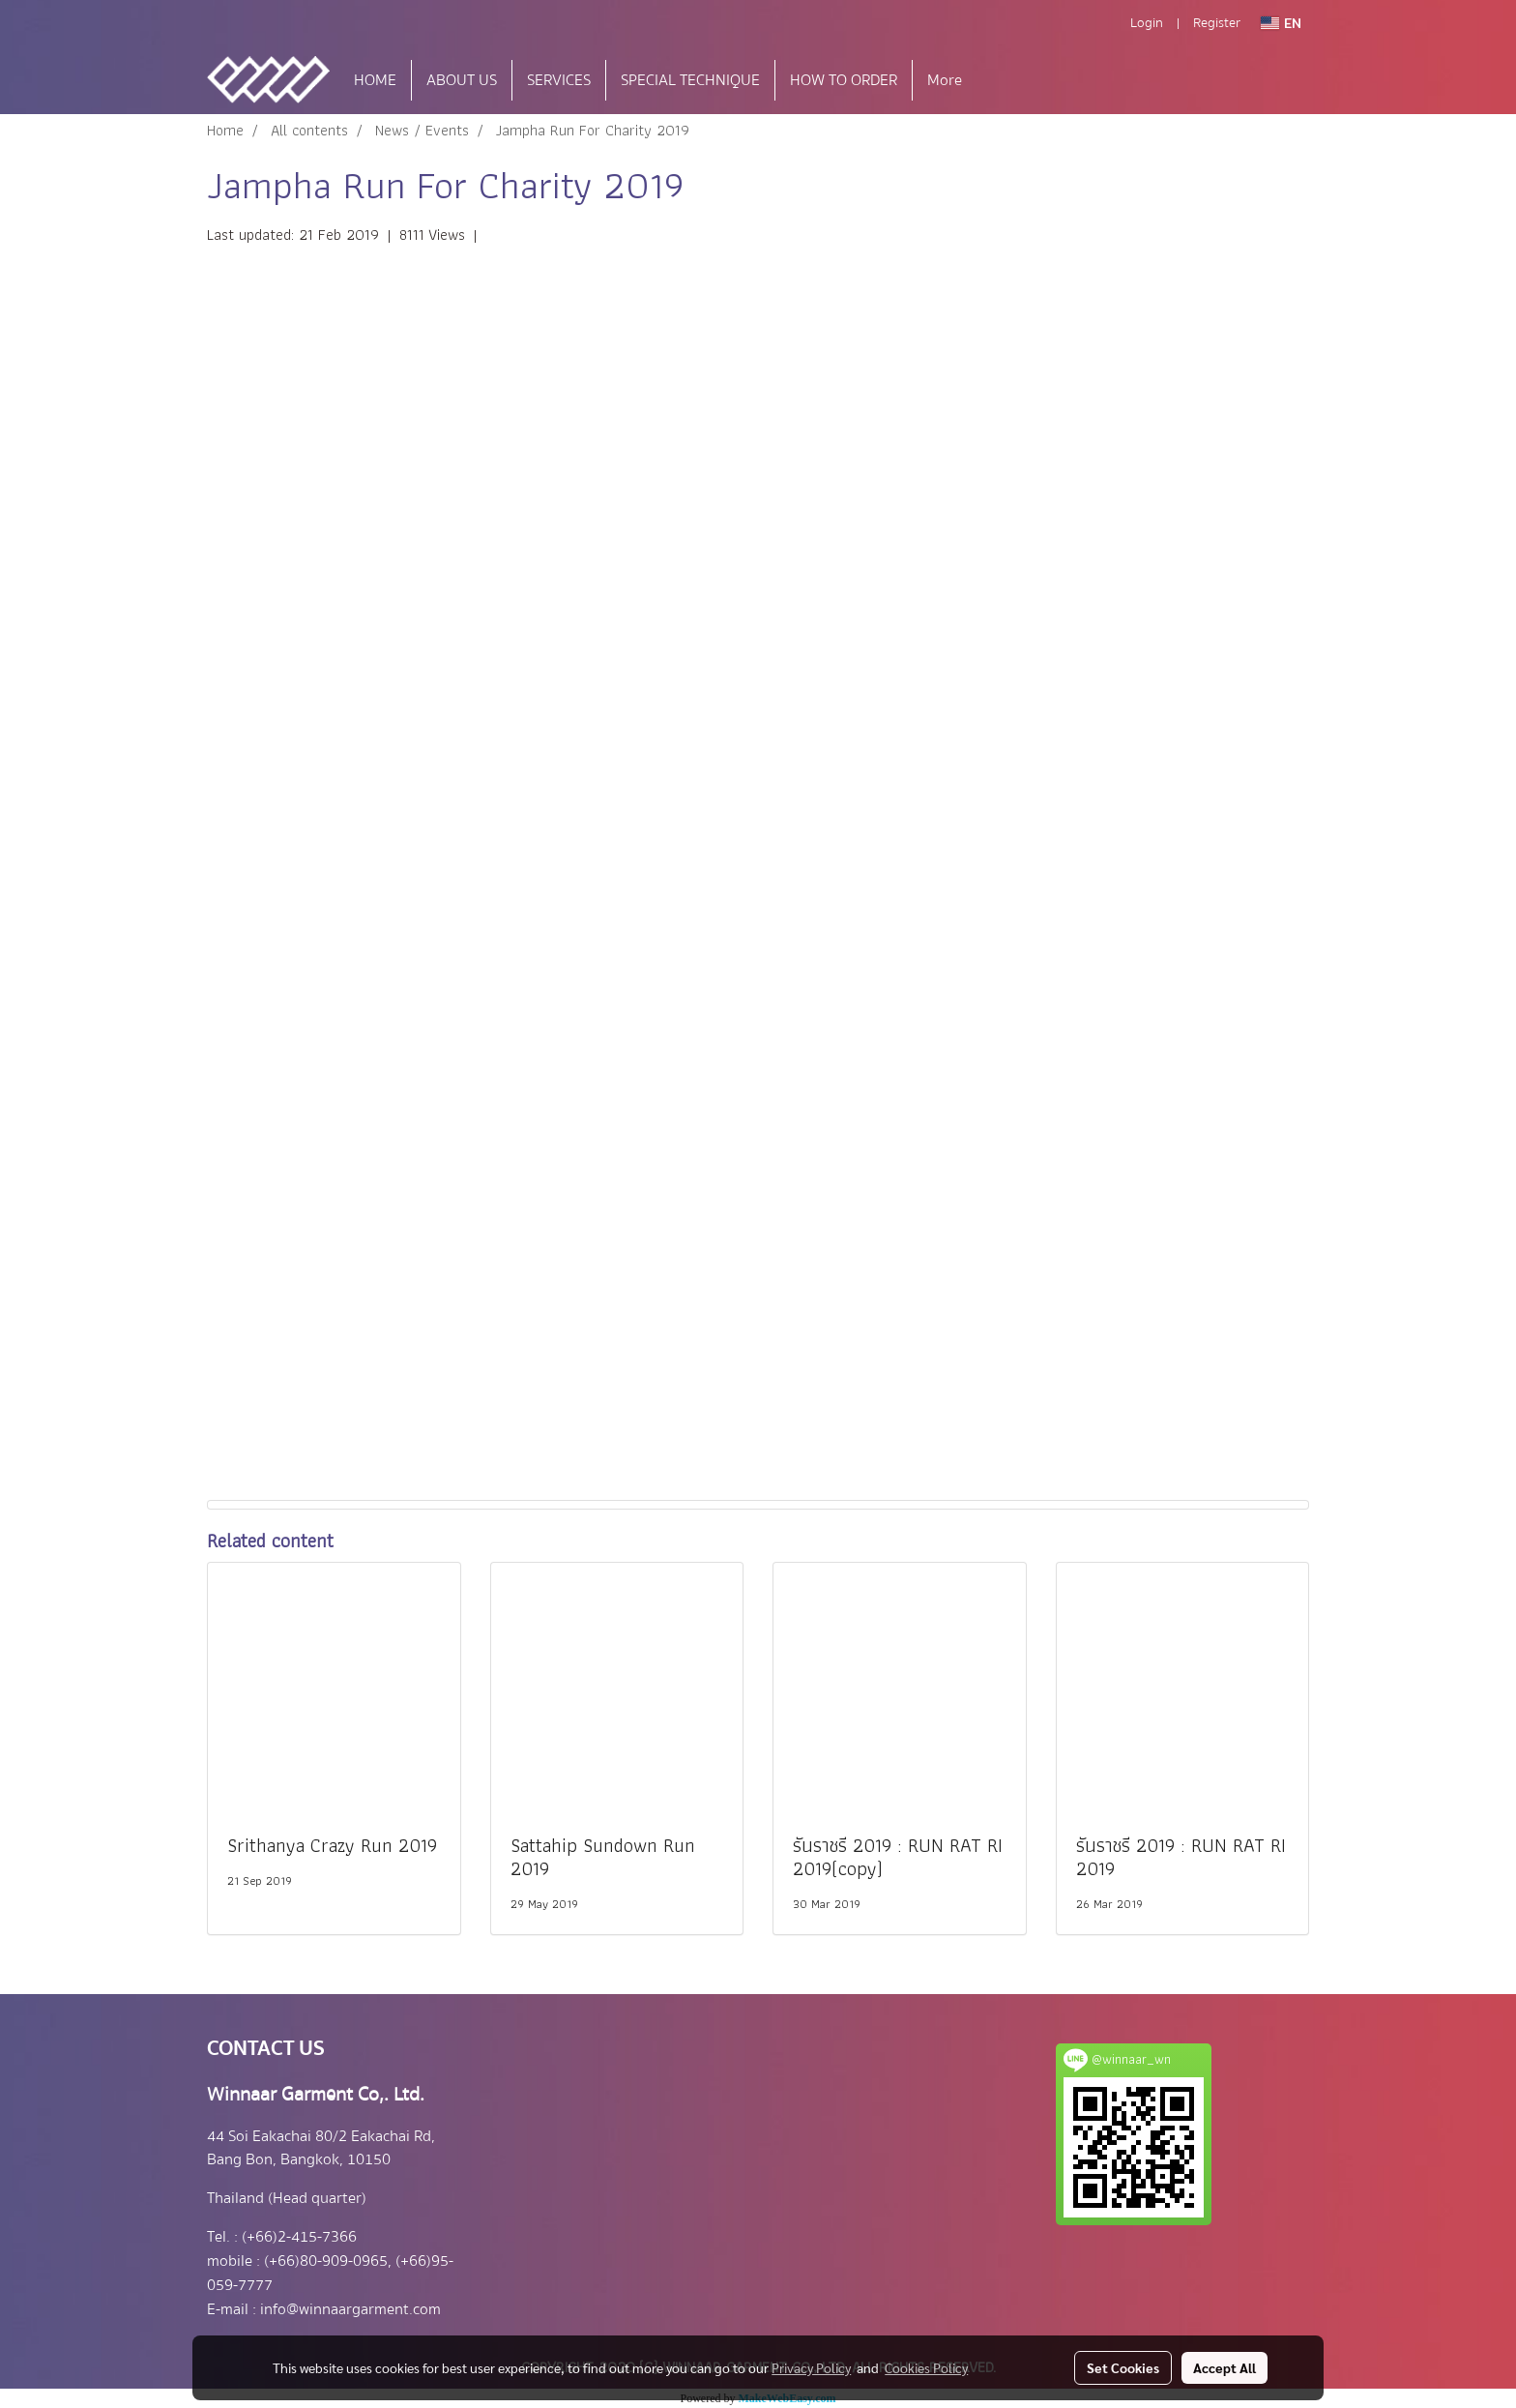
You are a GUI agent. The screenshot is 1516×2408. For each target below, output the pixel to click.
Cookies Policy (926, 2367)
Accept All (1224, 2367)
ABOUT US (461, 80)
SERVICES (559, 80)
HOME (375, 80)
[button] (1005, 80)
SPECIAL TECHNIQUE (690, 80)
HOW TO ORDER (843, 80)
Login (1146, 23)
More (944, 80)
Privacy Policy (811, 2367)
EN (1281, 23)
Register (1216, 23)
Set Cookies (1123, 2367)
